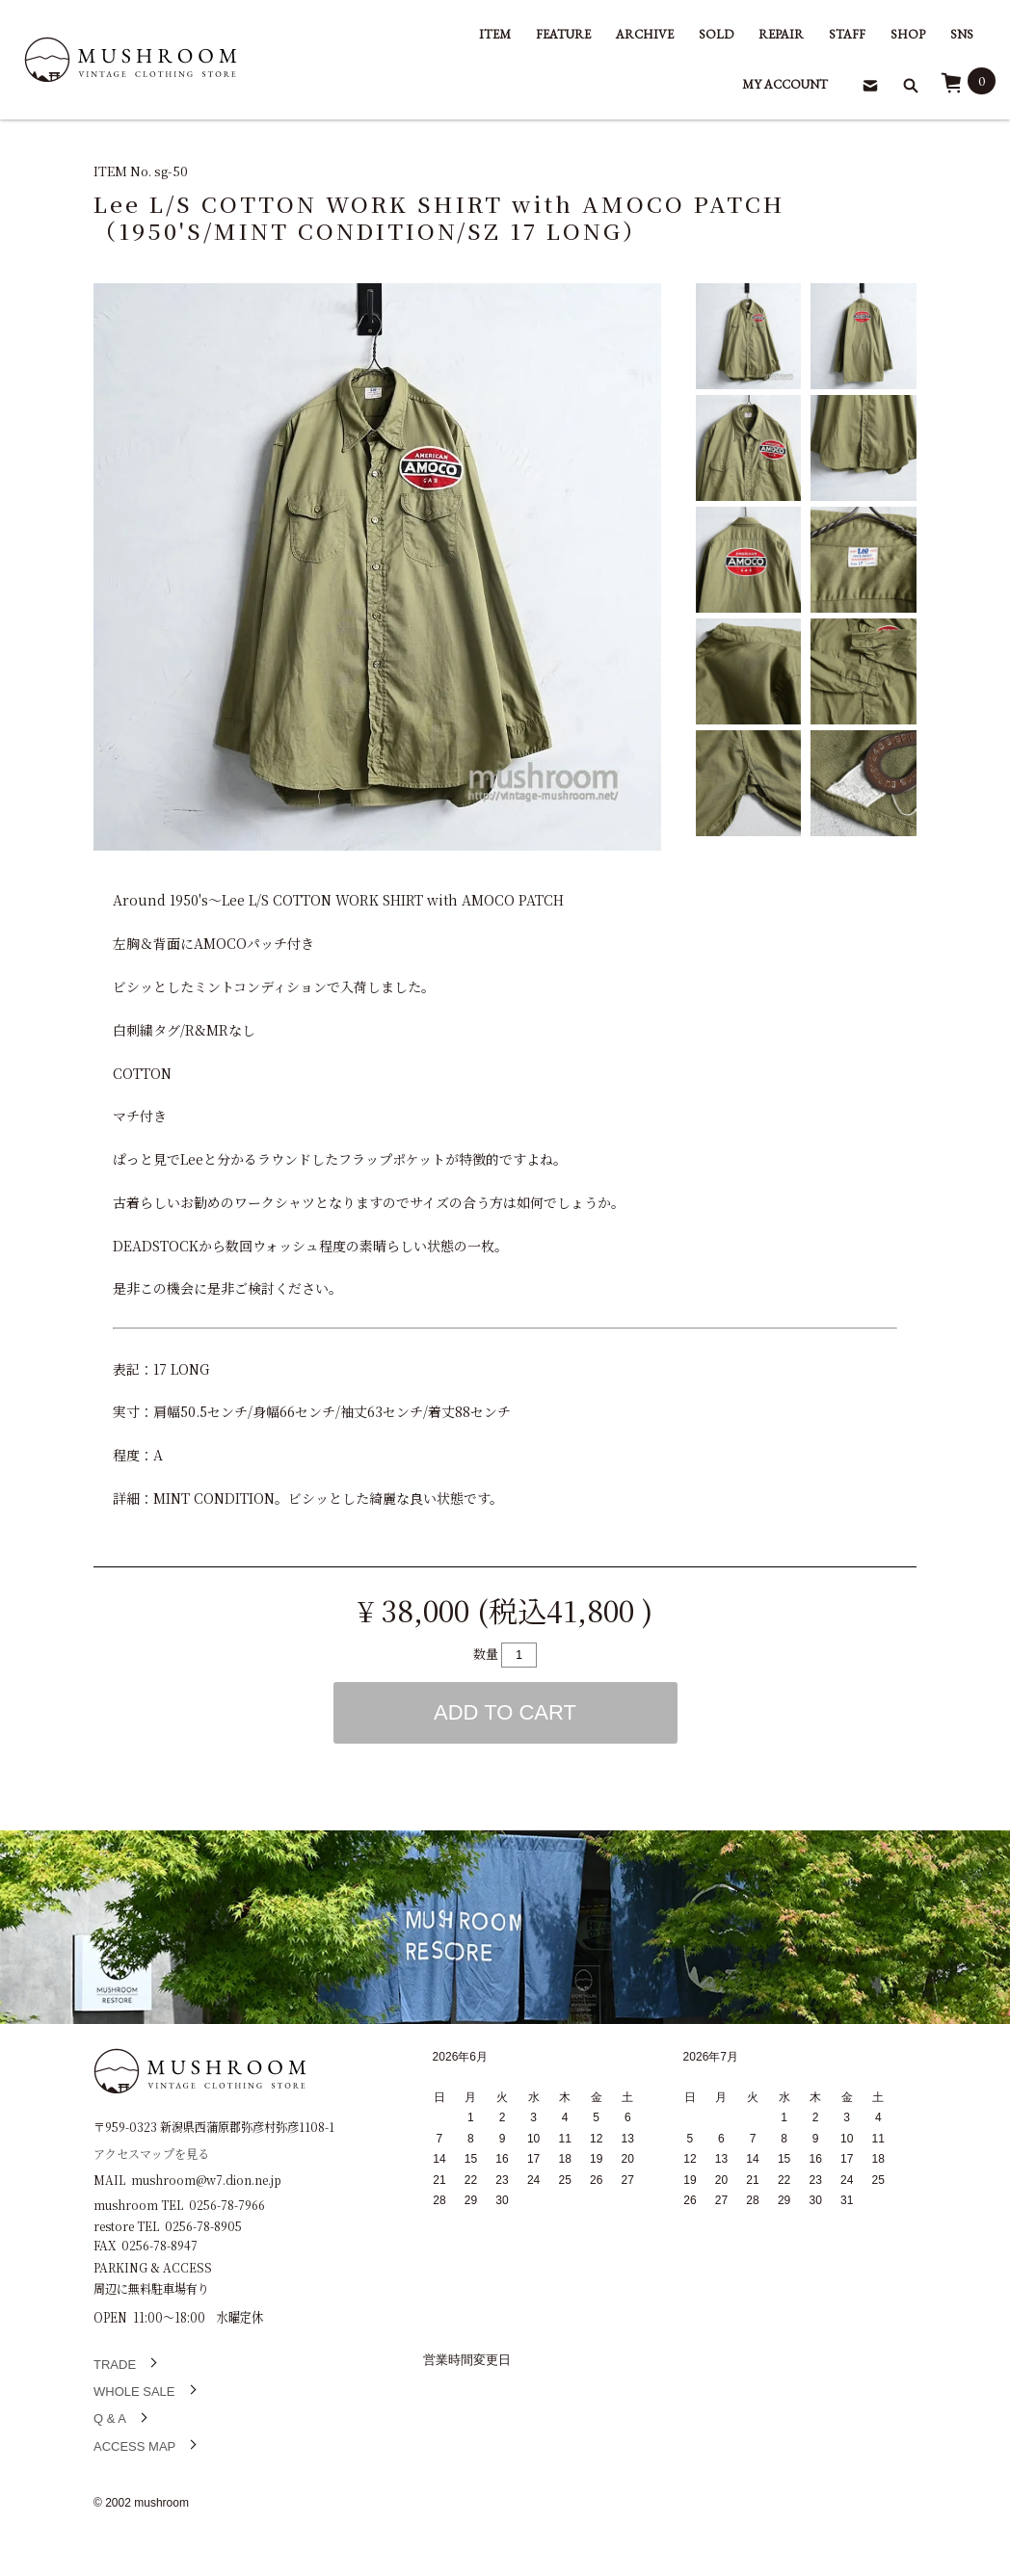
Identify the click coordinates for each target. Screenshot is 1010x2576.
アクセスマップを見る (151, 2152)
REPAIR (781, 34)
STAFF (847, 34)
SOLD (716, 34)
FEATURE (563, 34)
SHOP (907, 34)
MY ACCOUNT (785, 84)
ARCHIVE (645, 34)
